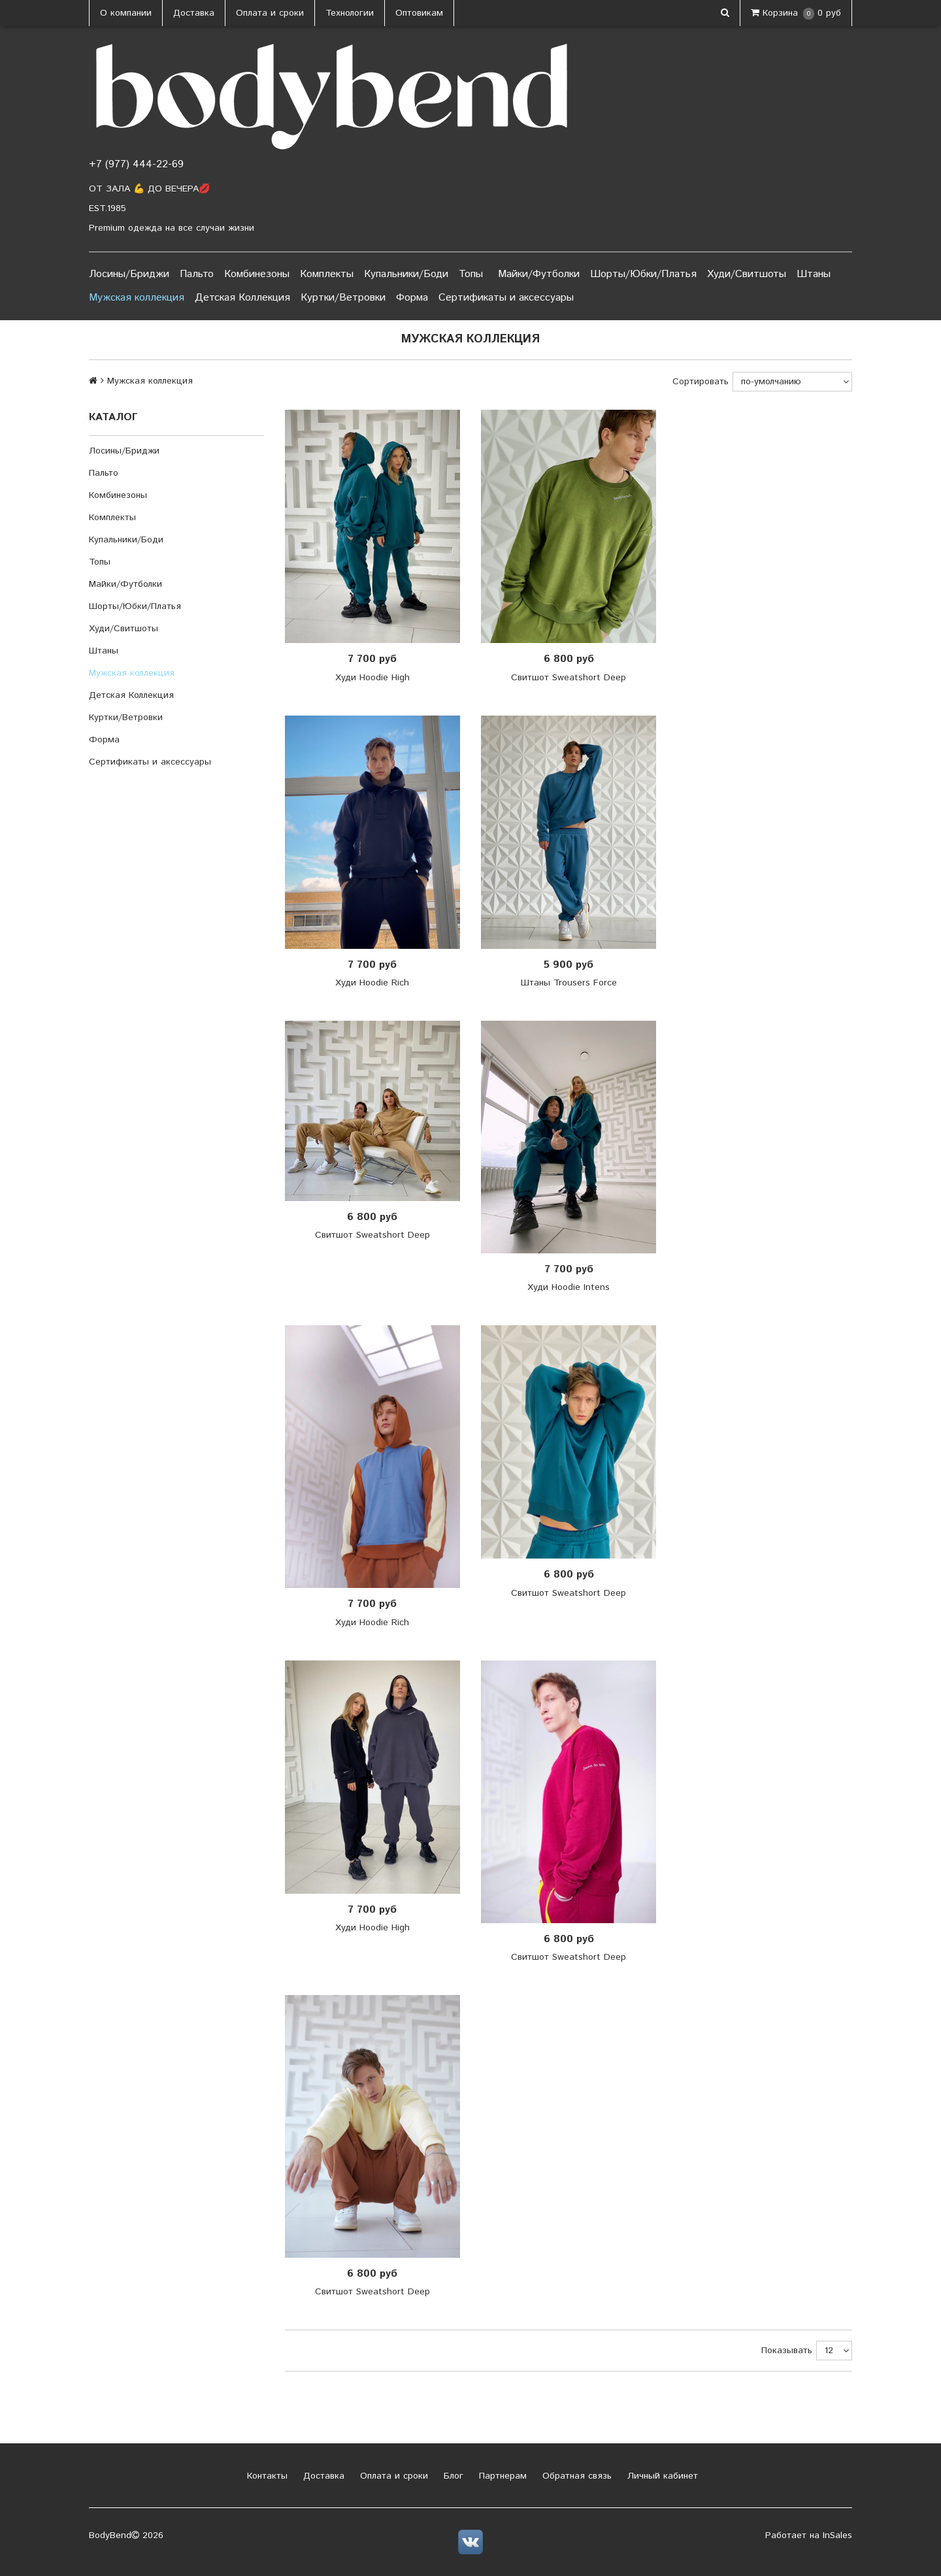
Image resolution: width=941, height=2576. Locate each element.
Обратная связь (575, 2476)
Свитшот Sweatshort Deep (568, 677)
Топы (471, 274)
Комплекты (327, 274)
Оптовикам (419, 13)
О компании (126, 13)
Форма (412, 297)
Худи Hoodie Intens (568, 1287)
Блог (451, 2476)
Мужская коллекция (136, 297)
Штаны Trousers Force (569, 982)
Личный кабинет (661, 2476)
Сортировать (700, 381)
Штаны (814, 274)
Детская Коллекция (242, 297)
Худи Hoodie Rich (372, 982)
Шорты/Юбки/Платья (643, 274)
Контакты (266, 2476)
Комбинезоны (256, 274)
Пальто (197, 274)
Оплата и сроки (270, 13)
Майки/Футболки (539, 274)
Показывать (786, 2350)
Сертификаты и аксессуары (506, 297)
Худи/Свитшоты (746, 274)
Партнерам (501, 2476)
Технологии (349, 13)
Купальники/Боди (406, 274)
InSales (837, 2535)
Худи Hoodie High (372, 677)
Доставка (193, 13)
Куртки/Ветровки (343, 297)
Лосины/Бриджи (129, 274)
